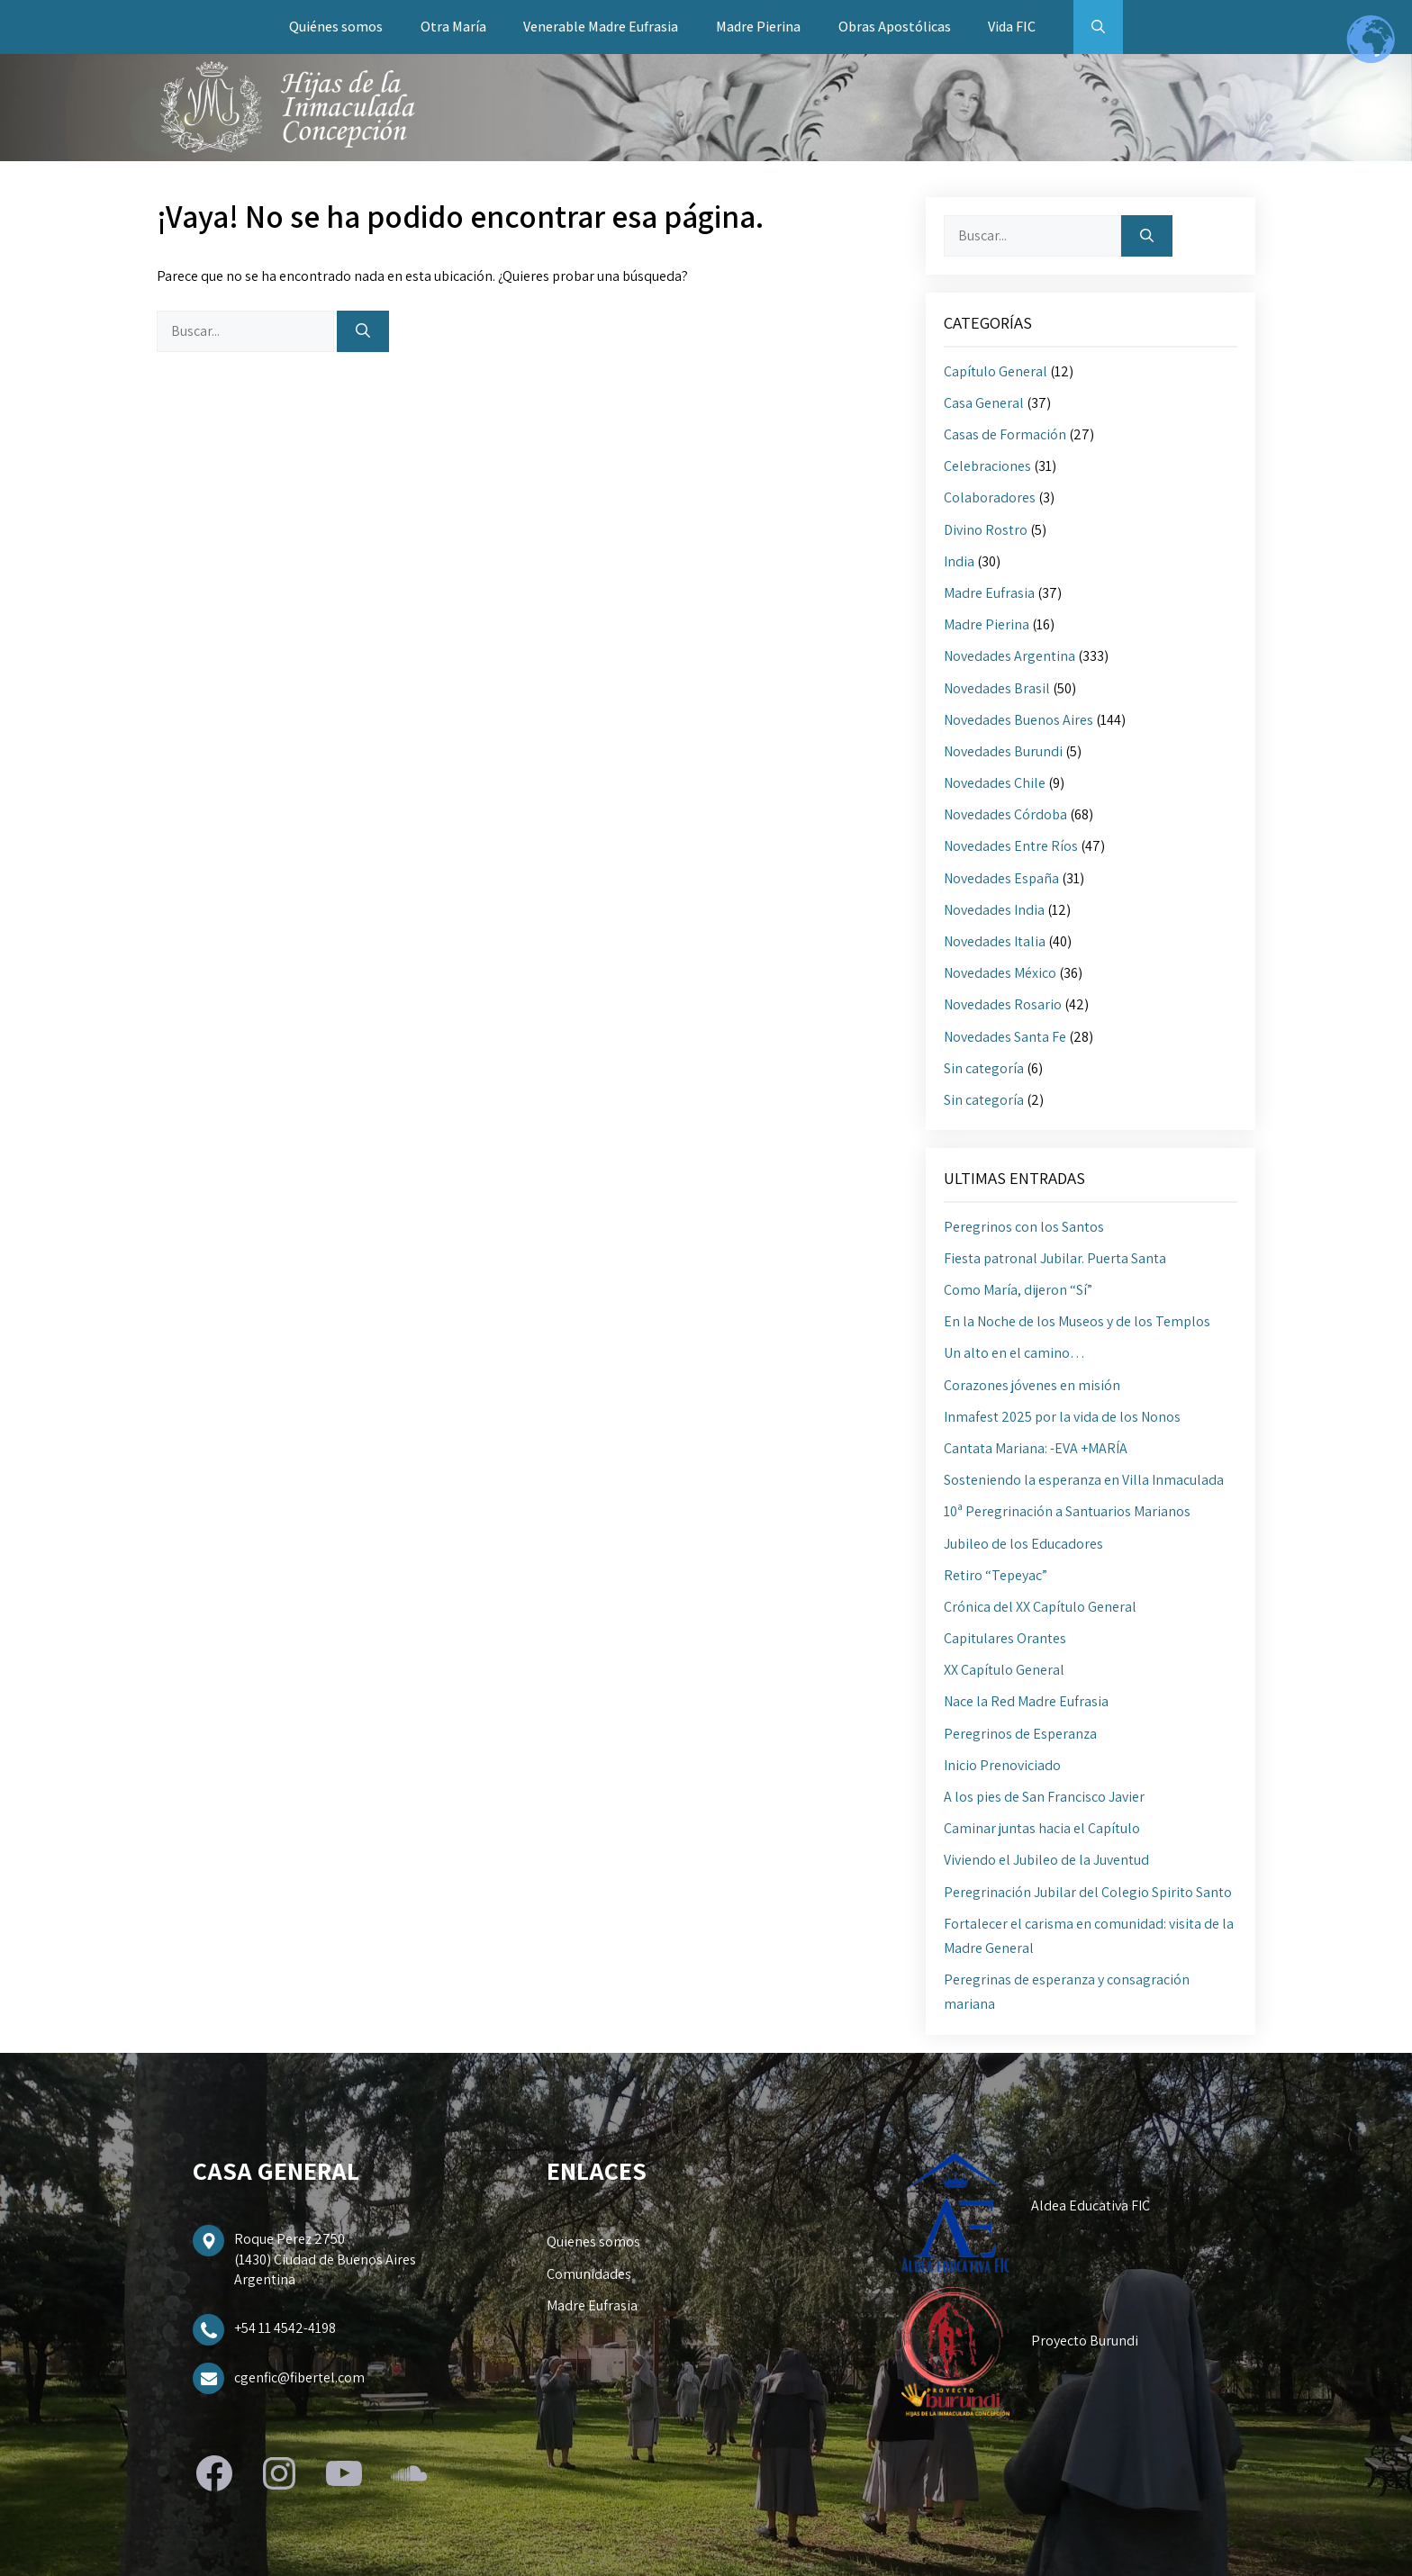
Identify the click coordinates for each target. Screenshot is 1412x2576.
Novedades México (1000, 972)
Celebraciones (987, 465)
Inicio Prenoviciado (1002, 1765)
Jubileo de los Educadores (1023, 1543)
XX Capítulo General (1004, 1669)
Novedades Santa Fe (1005, 1036)
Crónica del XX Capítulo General (1040, 1606)
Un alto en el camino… (1014, 1352)
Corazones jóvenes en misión (1032, 1385)
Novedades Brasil (997, 688)
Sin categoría (984, 1068)
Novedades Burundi (1003, 751)
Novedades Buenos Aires (1018, 719)
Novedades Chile (994, 782)
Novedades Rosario (1003, 1004)
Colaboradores (990, 497)
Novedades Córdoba (1005, 814)
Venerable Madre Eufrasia (600, 26)
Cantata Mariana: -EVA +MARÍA (1035, 1448)
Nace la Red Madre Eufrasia (1026, 1701)
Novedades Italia (994, 941)
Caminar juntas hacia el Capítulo (1042, 1828)
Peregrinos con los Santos (1024, 1226)
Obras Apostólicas (894, 26)
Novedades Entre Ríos (1011, 845)
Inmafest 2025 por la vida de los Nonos (1062, 1416)
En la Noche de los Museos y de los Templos (1077, 1321)
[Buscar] (363, 331)
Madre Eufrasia (989, 592)
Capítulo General (995, 371)
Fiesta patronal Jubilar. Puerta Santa (1055, 1258)
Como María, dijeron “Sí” (1018, 1289)
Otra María (453, 26)
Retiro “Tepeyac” (995, 1575)
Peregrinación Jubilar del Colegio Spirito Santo (1088, 1892)
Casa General (984, 402)
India (959, 561)
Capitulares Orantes (1005, 1638)
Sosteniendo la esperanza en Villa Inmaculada (1084, 1479)
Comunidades (589, 2273)
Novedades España (1001, 878)
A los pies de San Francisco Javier (1044, 1796)
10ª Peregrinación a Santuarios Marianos (1067, 1511)
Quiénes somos (336, 26)
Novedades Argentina (1009, 655)
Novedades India (994, 909)
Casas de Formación (1005, 434)
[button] (1098, 27)
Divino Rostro (985, 529)
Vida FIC (1012, 26)
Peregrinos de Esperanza (1020, 1733)
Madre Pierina (758, 26)
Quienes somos (593, 2241)
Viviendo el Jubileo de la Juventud (1046, 1859)
